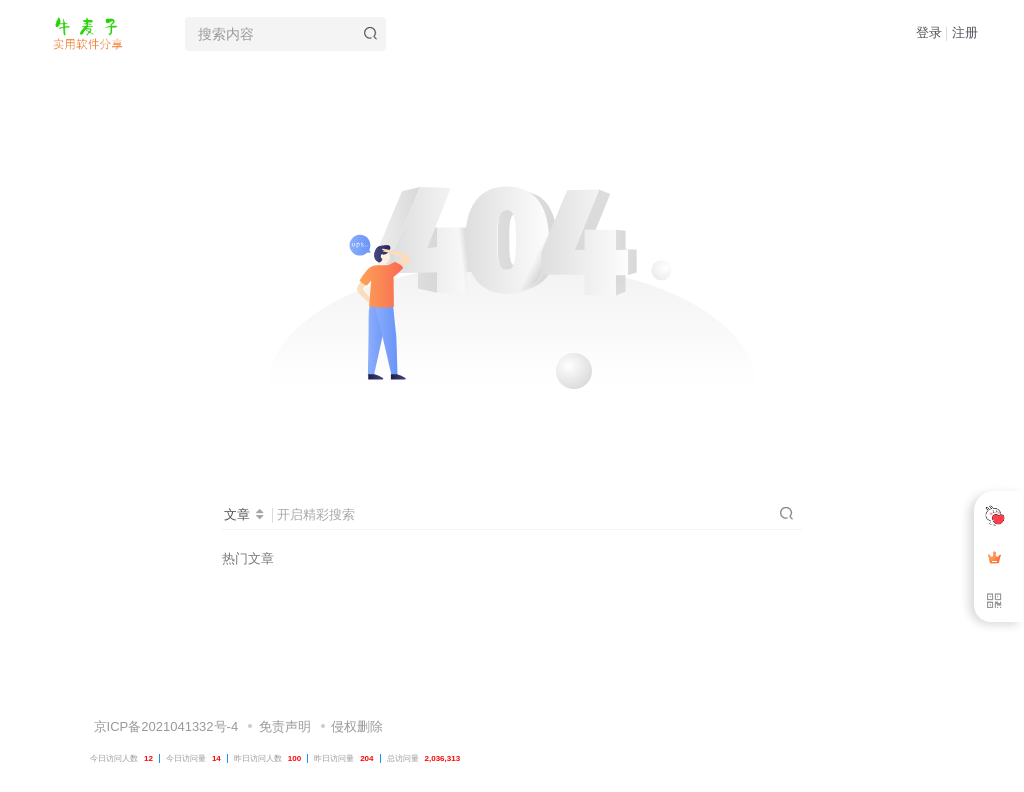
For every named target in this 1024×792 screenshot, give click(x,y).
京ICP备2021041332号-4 (164, 682)
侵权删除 (357, 682)
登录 (929, 32)
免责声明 (285, 682)
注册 (965, 32)
